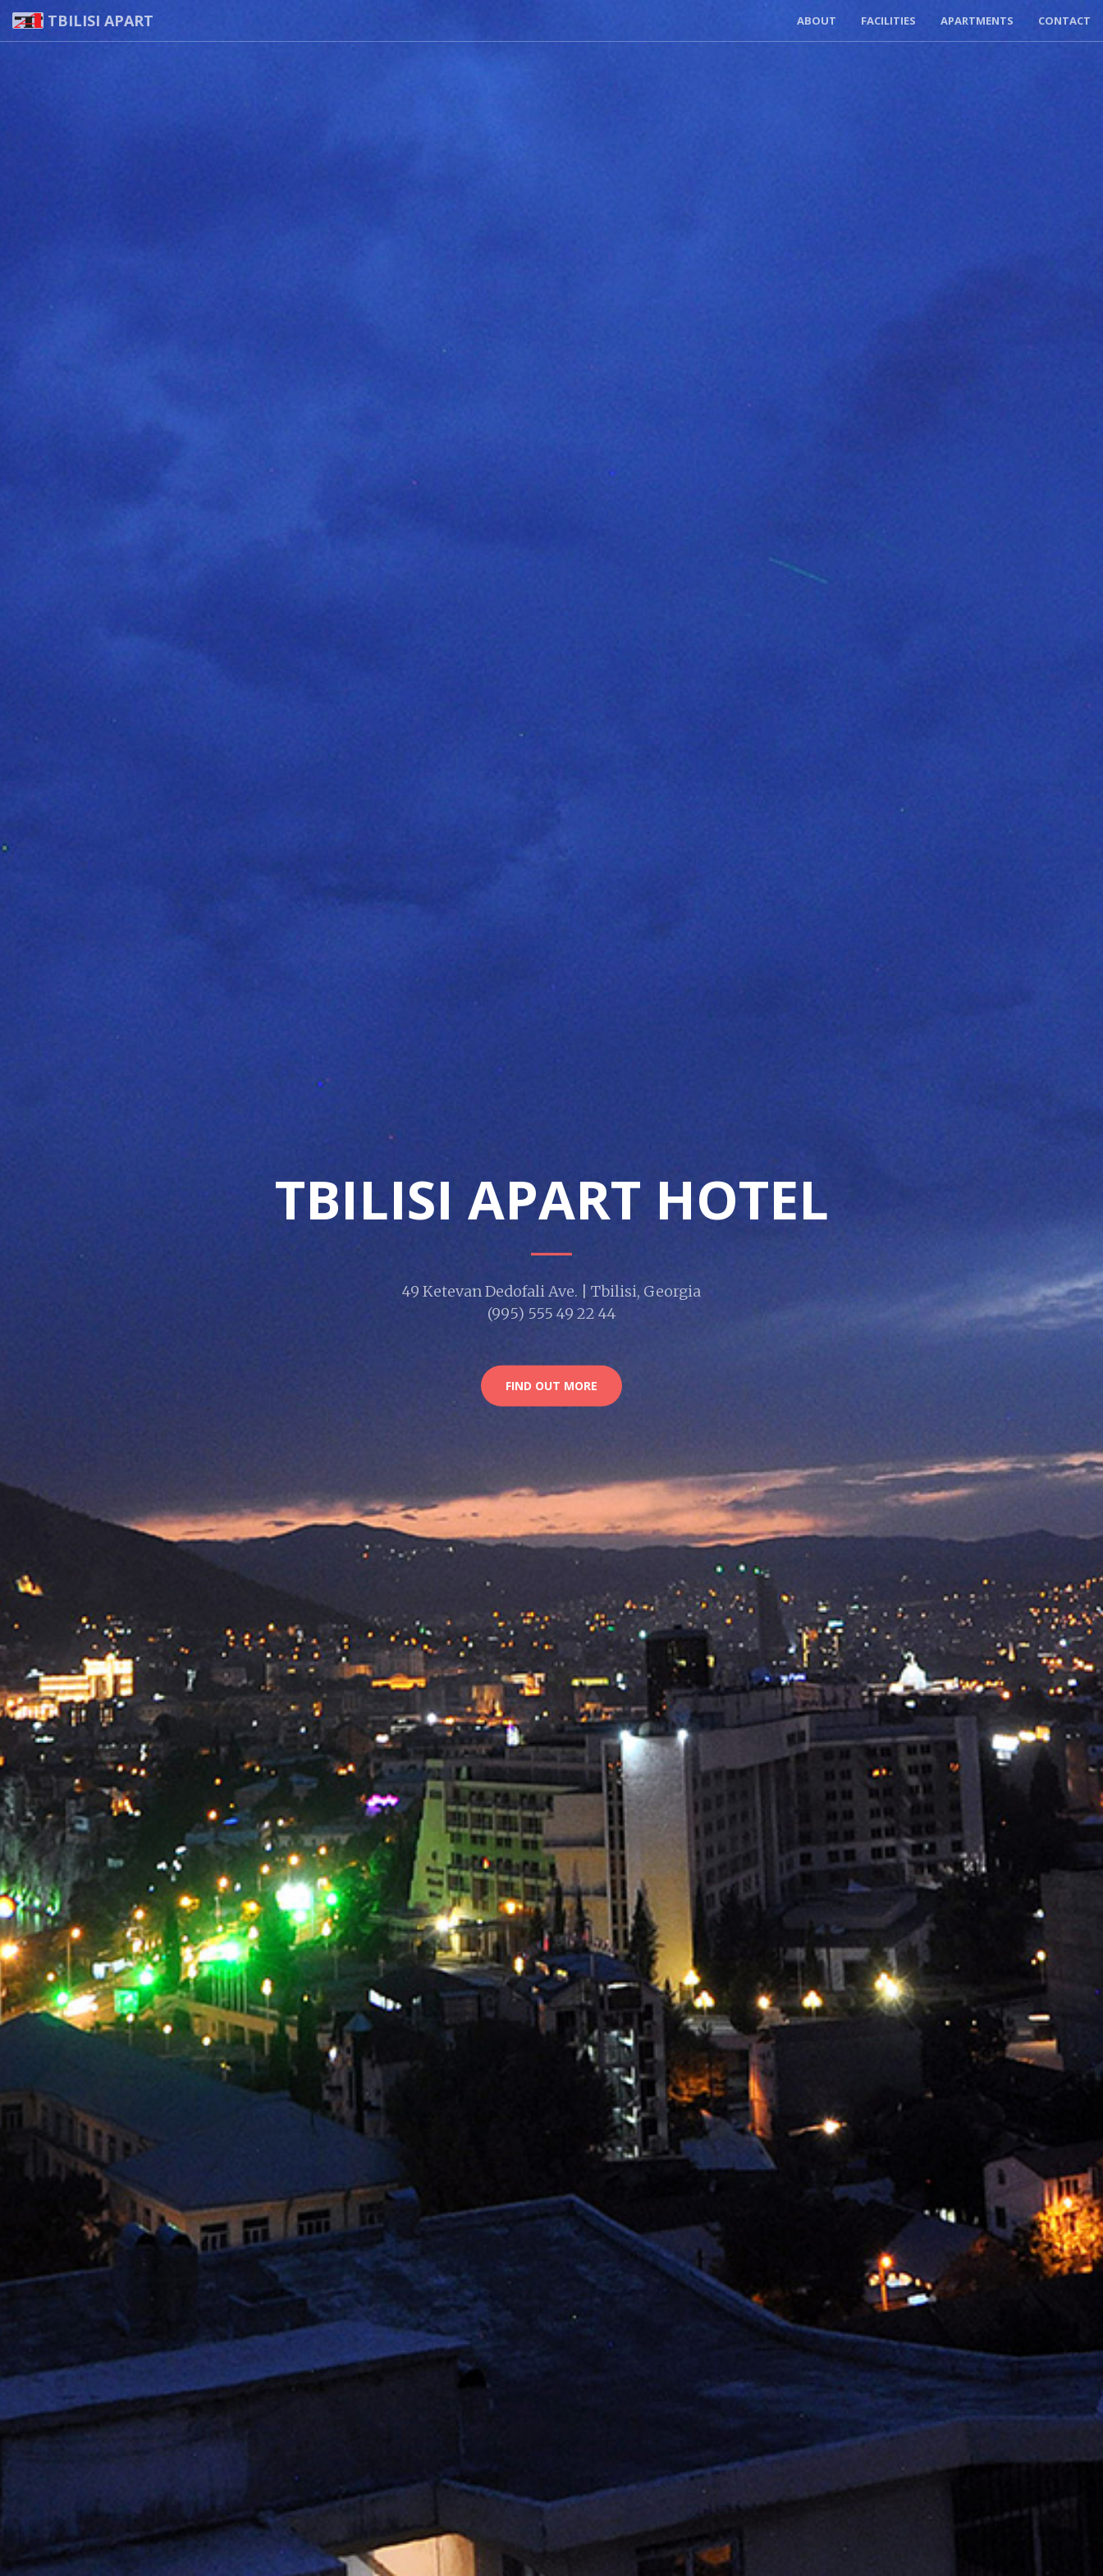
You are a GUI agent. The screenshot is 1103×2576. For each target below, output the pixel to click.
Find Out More (551, 1385)
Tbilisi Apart (82, 20)
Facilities (888, 20)
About (816, 20)
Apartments (977, 20)
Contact (1064, 20)
